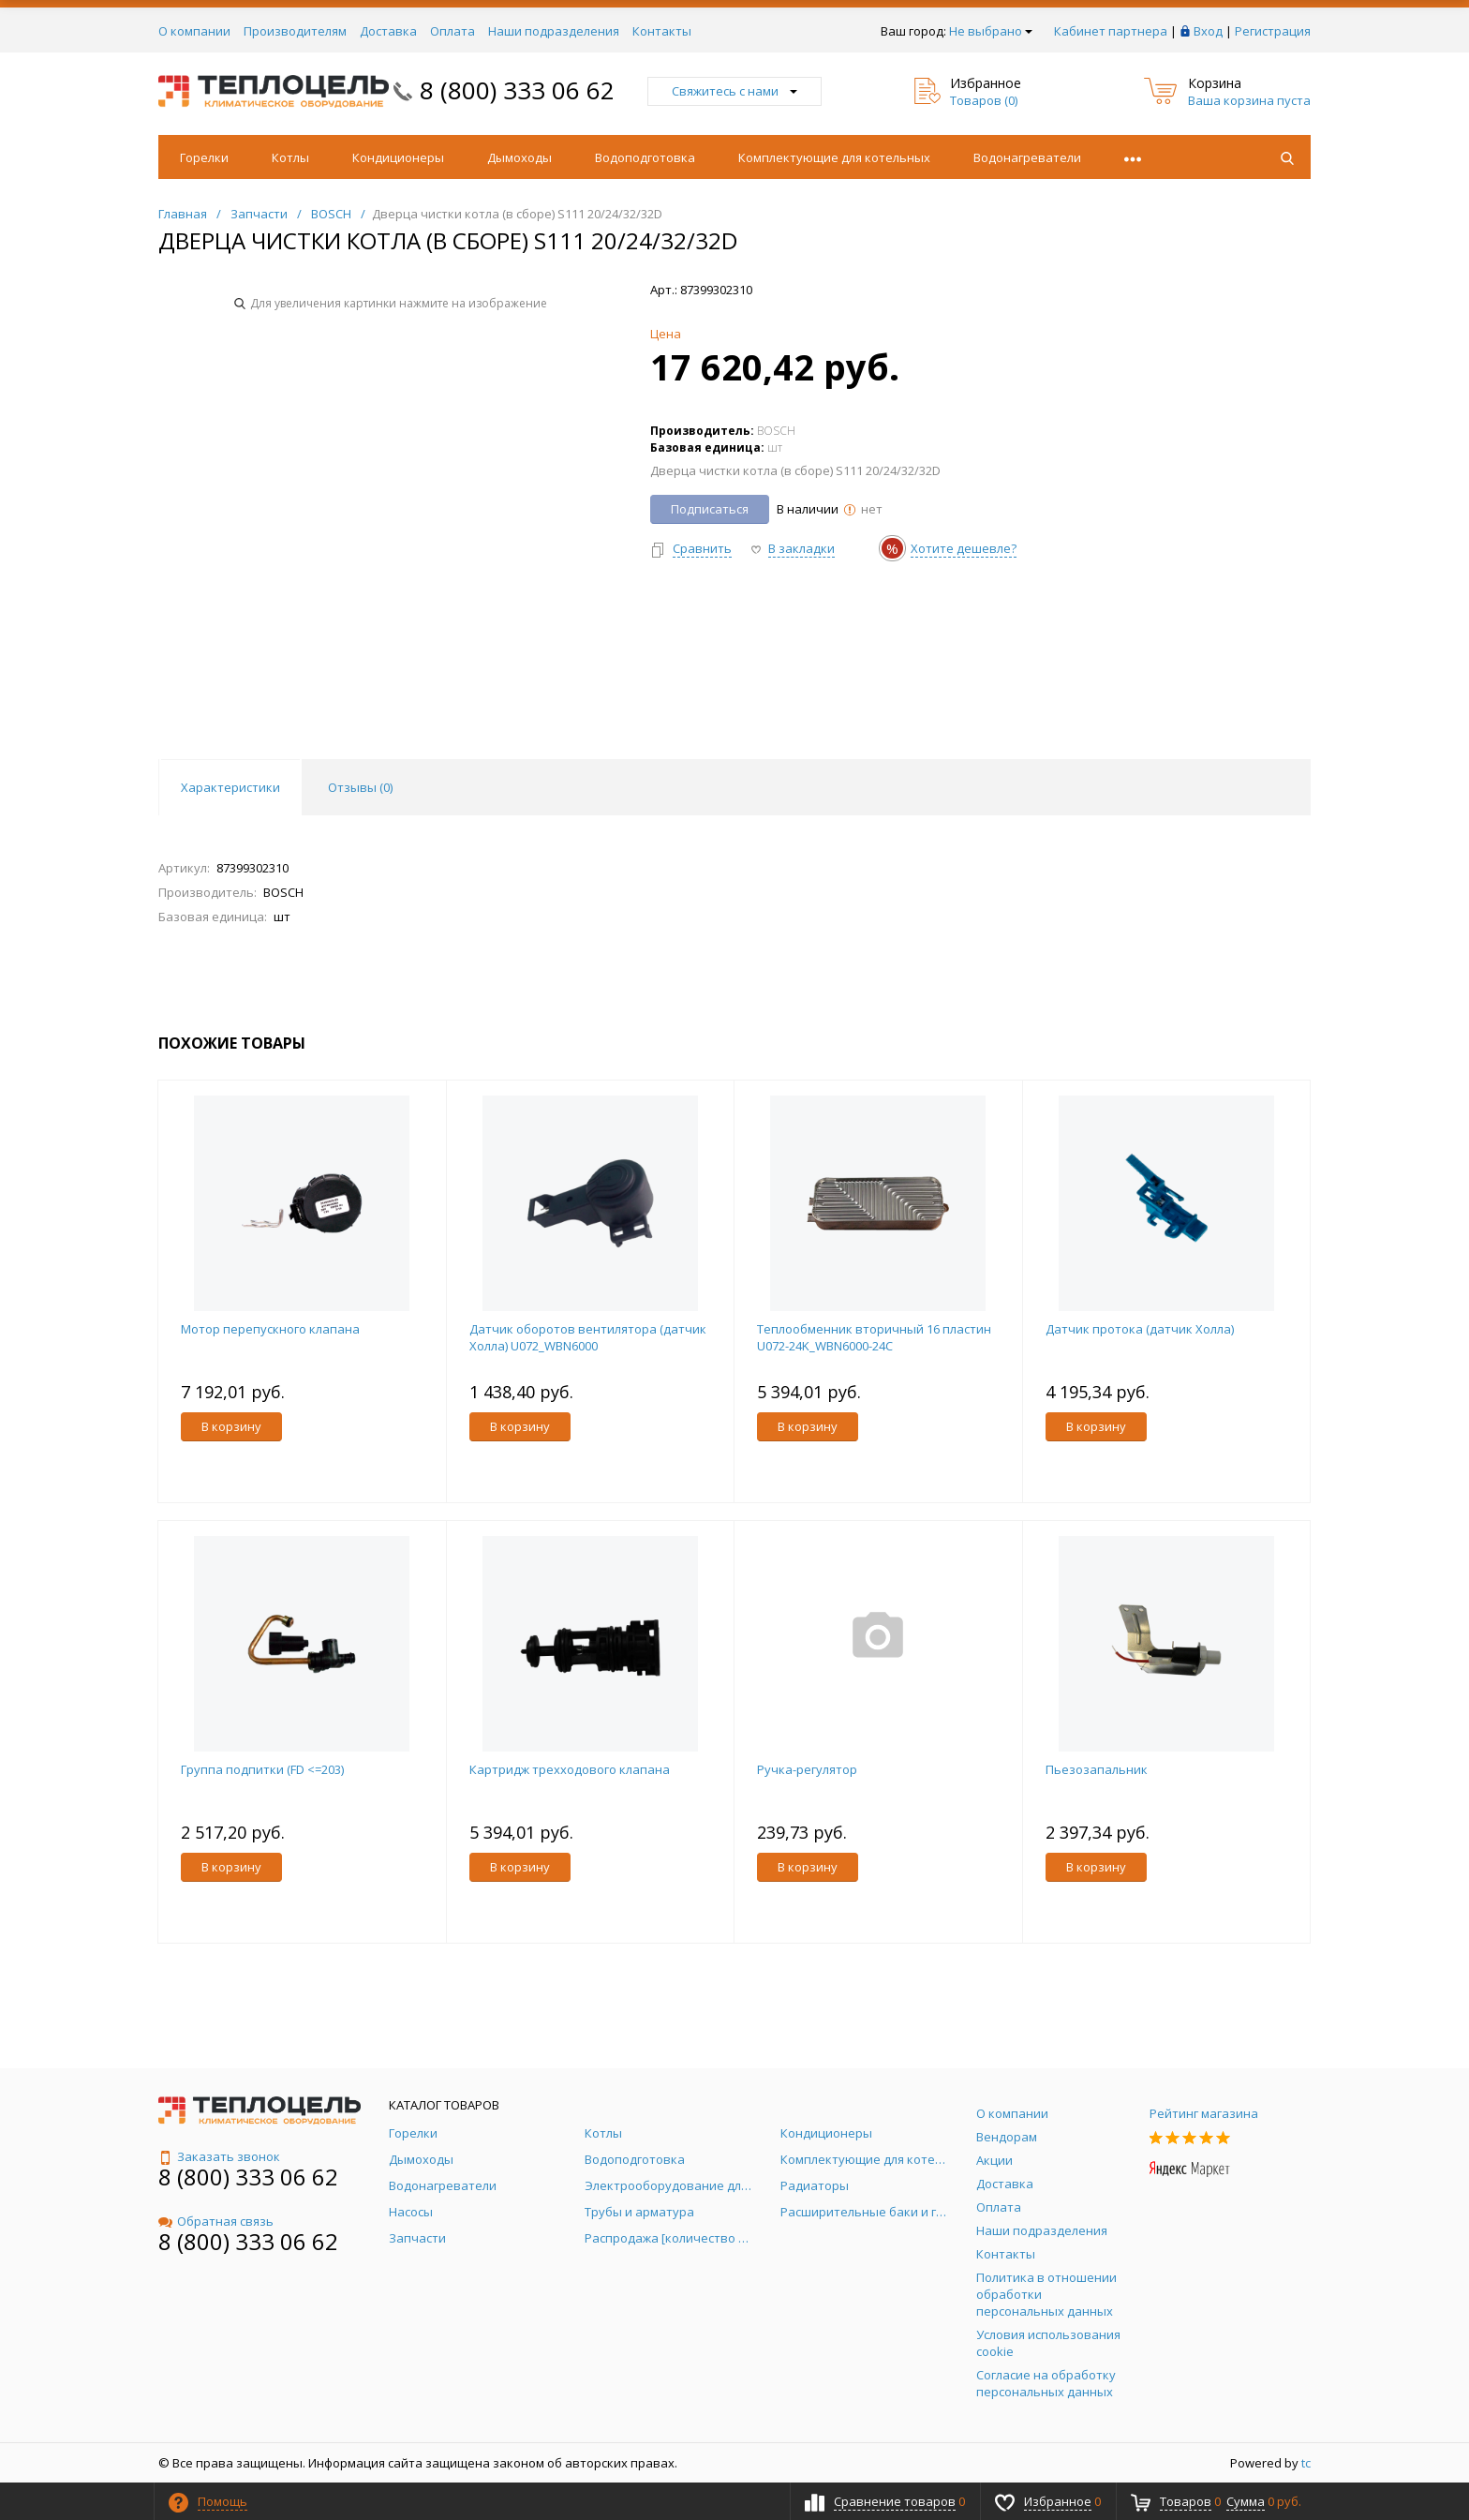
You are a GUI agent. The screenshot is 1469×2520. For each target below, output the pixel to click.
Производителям (295, 30)
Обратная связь (216, 2221)
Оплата (452, 30)
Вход (1208, 30)
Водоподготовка (645, 157)
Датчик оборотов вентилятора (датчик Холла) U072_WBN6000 (587, 1337)
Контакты (661, 30)
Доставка (388, 30)
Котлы (290, 157)
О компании (194, 30)
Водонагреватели (1027, 157)
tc (1306, 2462)
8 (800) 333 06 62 (517, 90)
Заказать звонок (219, 2156)
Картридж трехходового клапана (569, 1769)
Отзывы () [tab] (360, 787)
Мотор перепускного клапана (270, 1328)
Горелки (204, 157)
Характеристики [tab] (230, 787)
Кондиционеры (398, 157)
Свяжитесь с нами (734, 90)
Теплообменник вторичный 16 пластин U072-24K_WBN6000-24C (874, 1337)
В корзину (231, 1426)
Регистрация (1273, 30)
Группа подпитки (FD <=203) (262, 1769)
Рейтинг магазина (1204, 2113)
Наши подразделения (553, 30)
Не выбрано (990, 30)
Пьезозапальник (1097, 1769)
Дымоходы (519, 157)
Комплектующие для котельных (834, 157)
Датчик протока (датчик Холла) (1140, 1328)
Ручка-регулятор (807, 1769)
